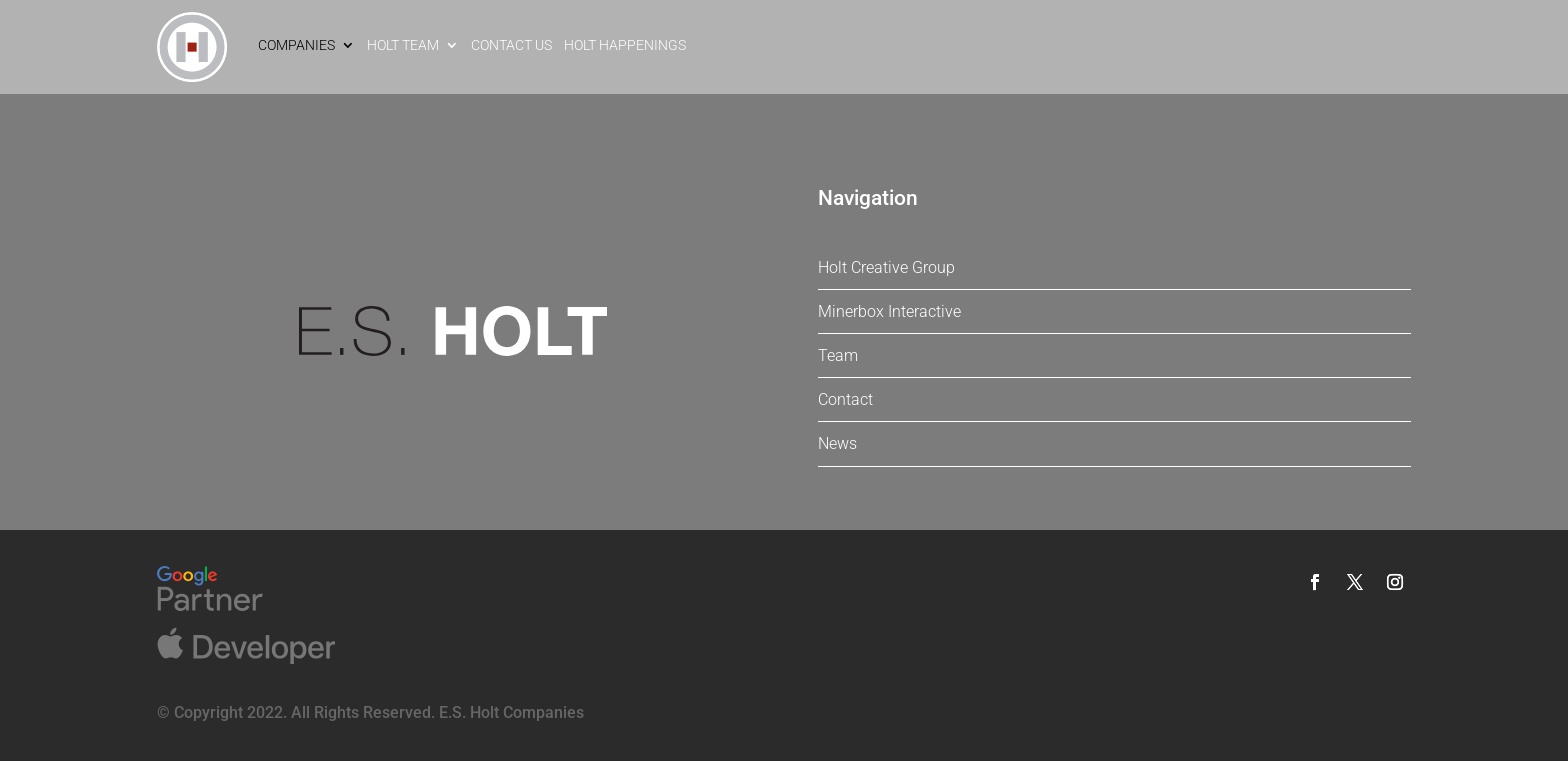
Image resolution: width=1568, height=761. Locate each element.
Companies (296, 45)
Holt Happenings (625, 45)
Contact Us (511, 45)
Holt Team (403, 45)
